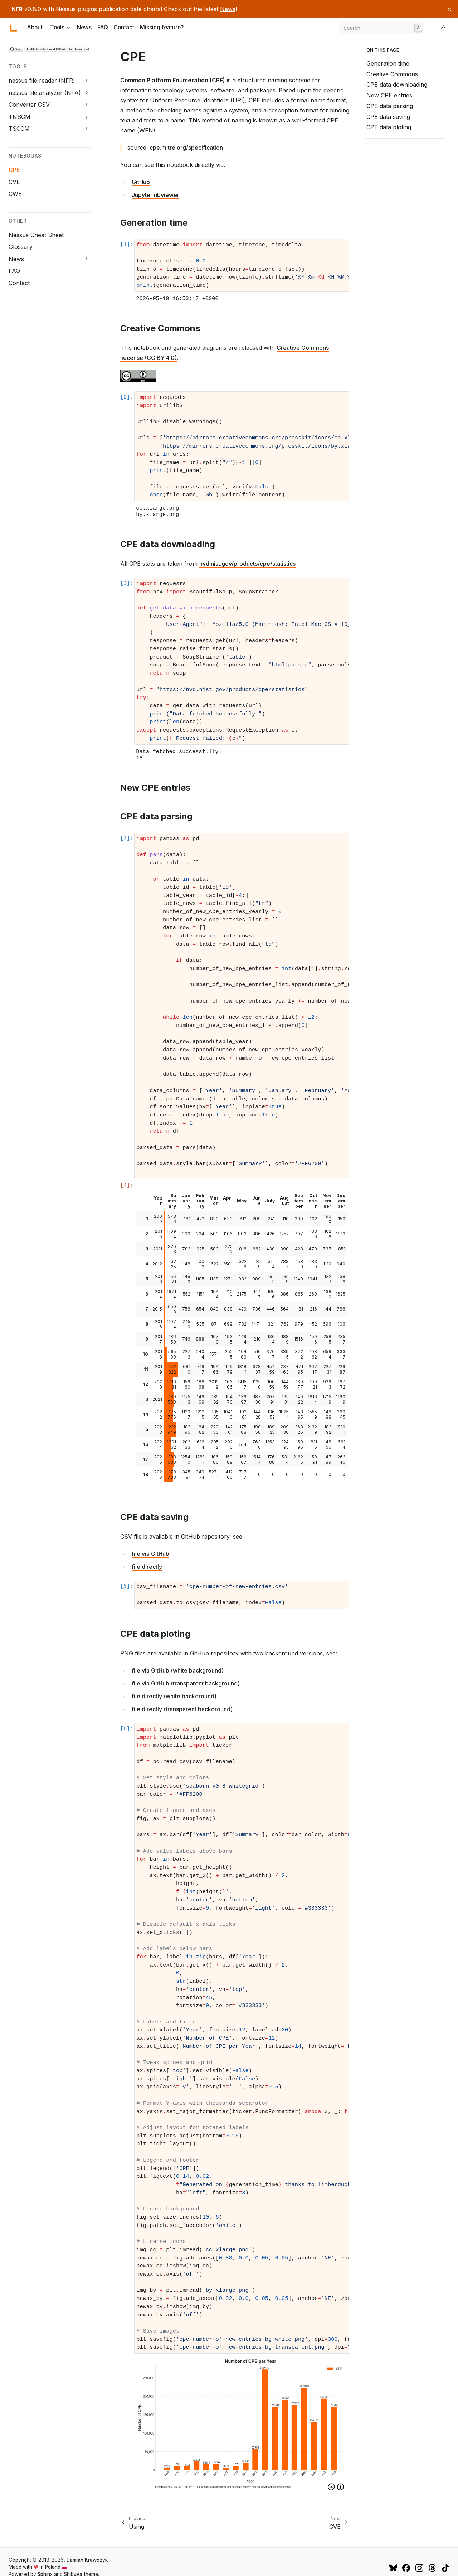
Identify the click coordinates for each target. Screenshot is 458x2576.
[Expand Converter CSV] (86, 105)
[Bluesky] (394, 2567)
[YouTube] (385, 2567)
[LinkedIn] (435, 28)
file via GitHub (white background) (178, 1670)
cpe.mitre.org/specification (186, 147)
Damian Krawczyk (87, 2560)
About (35, 27)
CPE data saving (388, 116)
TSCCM (19, 128)
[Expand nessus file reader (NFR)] (86, 81)
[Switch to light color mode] (443, 28)
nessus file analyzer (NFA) (45, 92)
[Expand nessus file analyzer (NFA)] (86, 93)
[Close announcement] (449, 9)
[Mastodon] (380, 2567)
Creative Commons (392, 74)
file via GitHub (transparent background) (186, 1683)
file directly (147, 1566)
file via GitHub (150, 1553)
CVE (14, 181)
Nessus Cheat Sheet (36, 234)
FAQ (102, 27)
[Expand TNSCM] (86, 117)
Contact (124, 27)
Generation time (387, 63)
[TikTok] (445, 2567)
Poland (56, 2567)
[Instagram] (420, 2567)
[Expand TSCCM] (86, 129)
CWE (15, 194)
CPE (14, 169)
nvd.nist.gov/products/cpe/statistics (247, 563)
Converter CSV (29, 104)
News (227, 9)
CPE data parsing (389, 106)
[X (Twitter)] (375, 2567)
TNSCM (19, 116)
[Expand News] (86, 259)
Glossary (21, 247)
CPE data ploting (388, 127)
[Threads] (433, 2567)
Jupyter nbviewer (155, 194)
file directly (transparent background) (182, 1709)
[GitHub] (429, 28)
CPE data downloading (396, 84)
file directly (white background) (174, 1696)
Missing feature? (162, 27)
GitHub (141, 181)
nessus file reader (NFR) (42, 81)
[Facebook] (407, 2567)
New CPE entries (389, 95)
